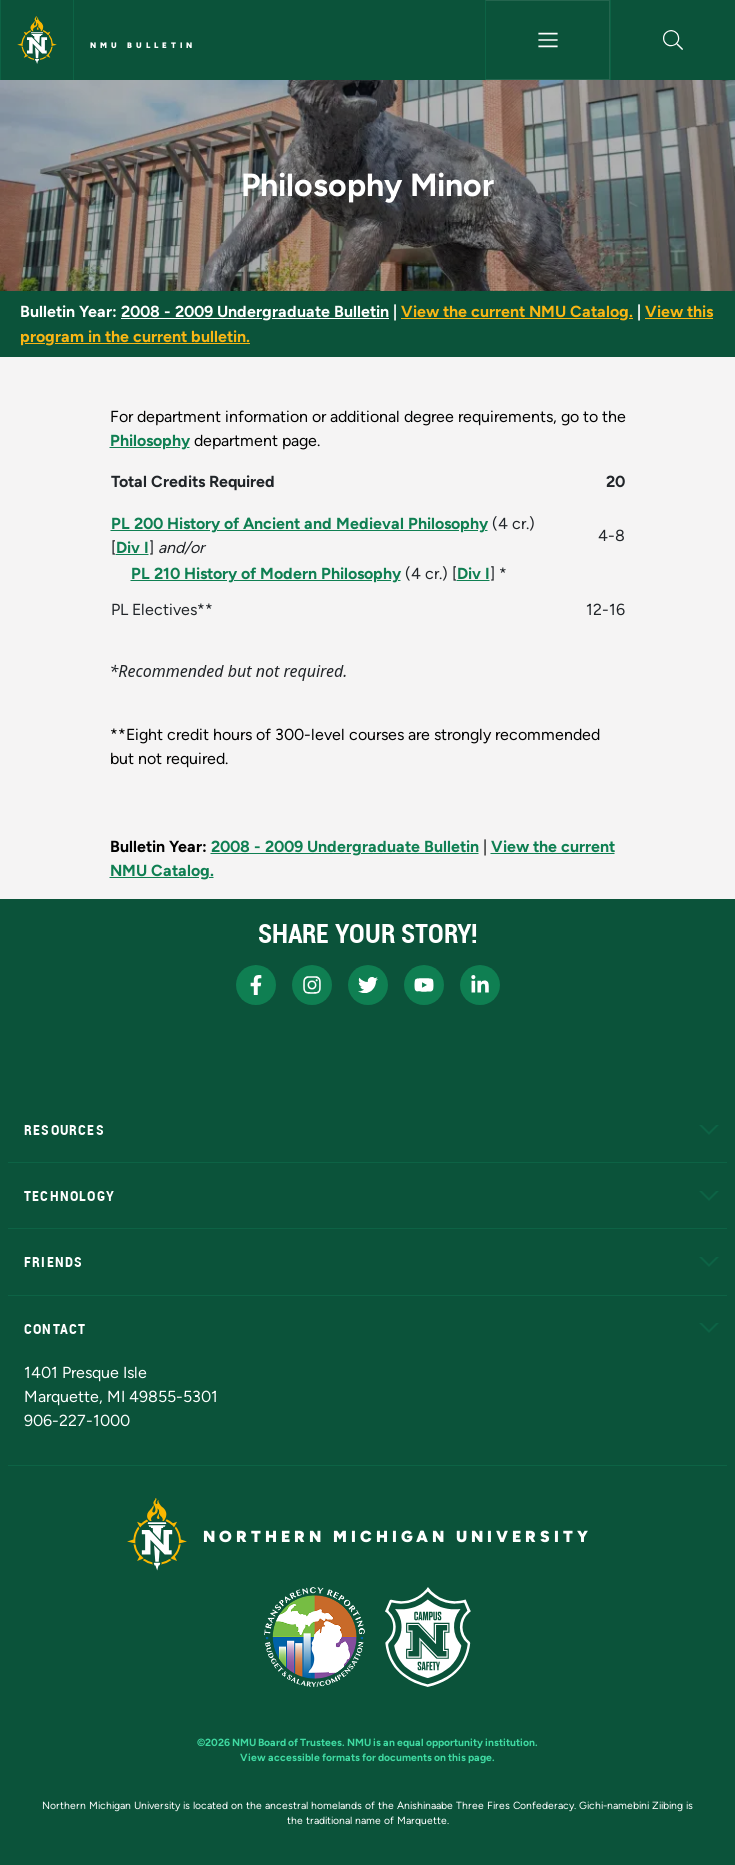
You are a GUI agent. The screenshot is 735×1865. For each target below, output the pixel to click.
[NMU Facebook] (256, 985)
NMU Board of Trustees (287, 1742)
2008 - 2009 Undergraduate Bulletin (255, 311)
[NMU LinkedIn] (480, 985)
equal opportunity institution (466, 1742)
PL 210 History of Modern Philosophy (266, 573)
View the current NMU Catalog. (517, 311)
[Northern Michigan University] (37, 40)
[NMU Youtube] (424, 985)
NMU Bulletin (143, 45)
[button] (673, 40)
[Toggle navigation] (547, 40)
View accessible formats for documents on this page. (367, 1757)
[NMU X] (368, 985)
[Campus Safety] (428, 1637)
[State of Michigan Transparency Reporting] (314, 1637)
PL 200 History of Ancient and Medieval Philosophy (299, 523)
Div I (132, 547)
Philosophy (150, 440)
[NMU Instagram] (312, 985)
